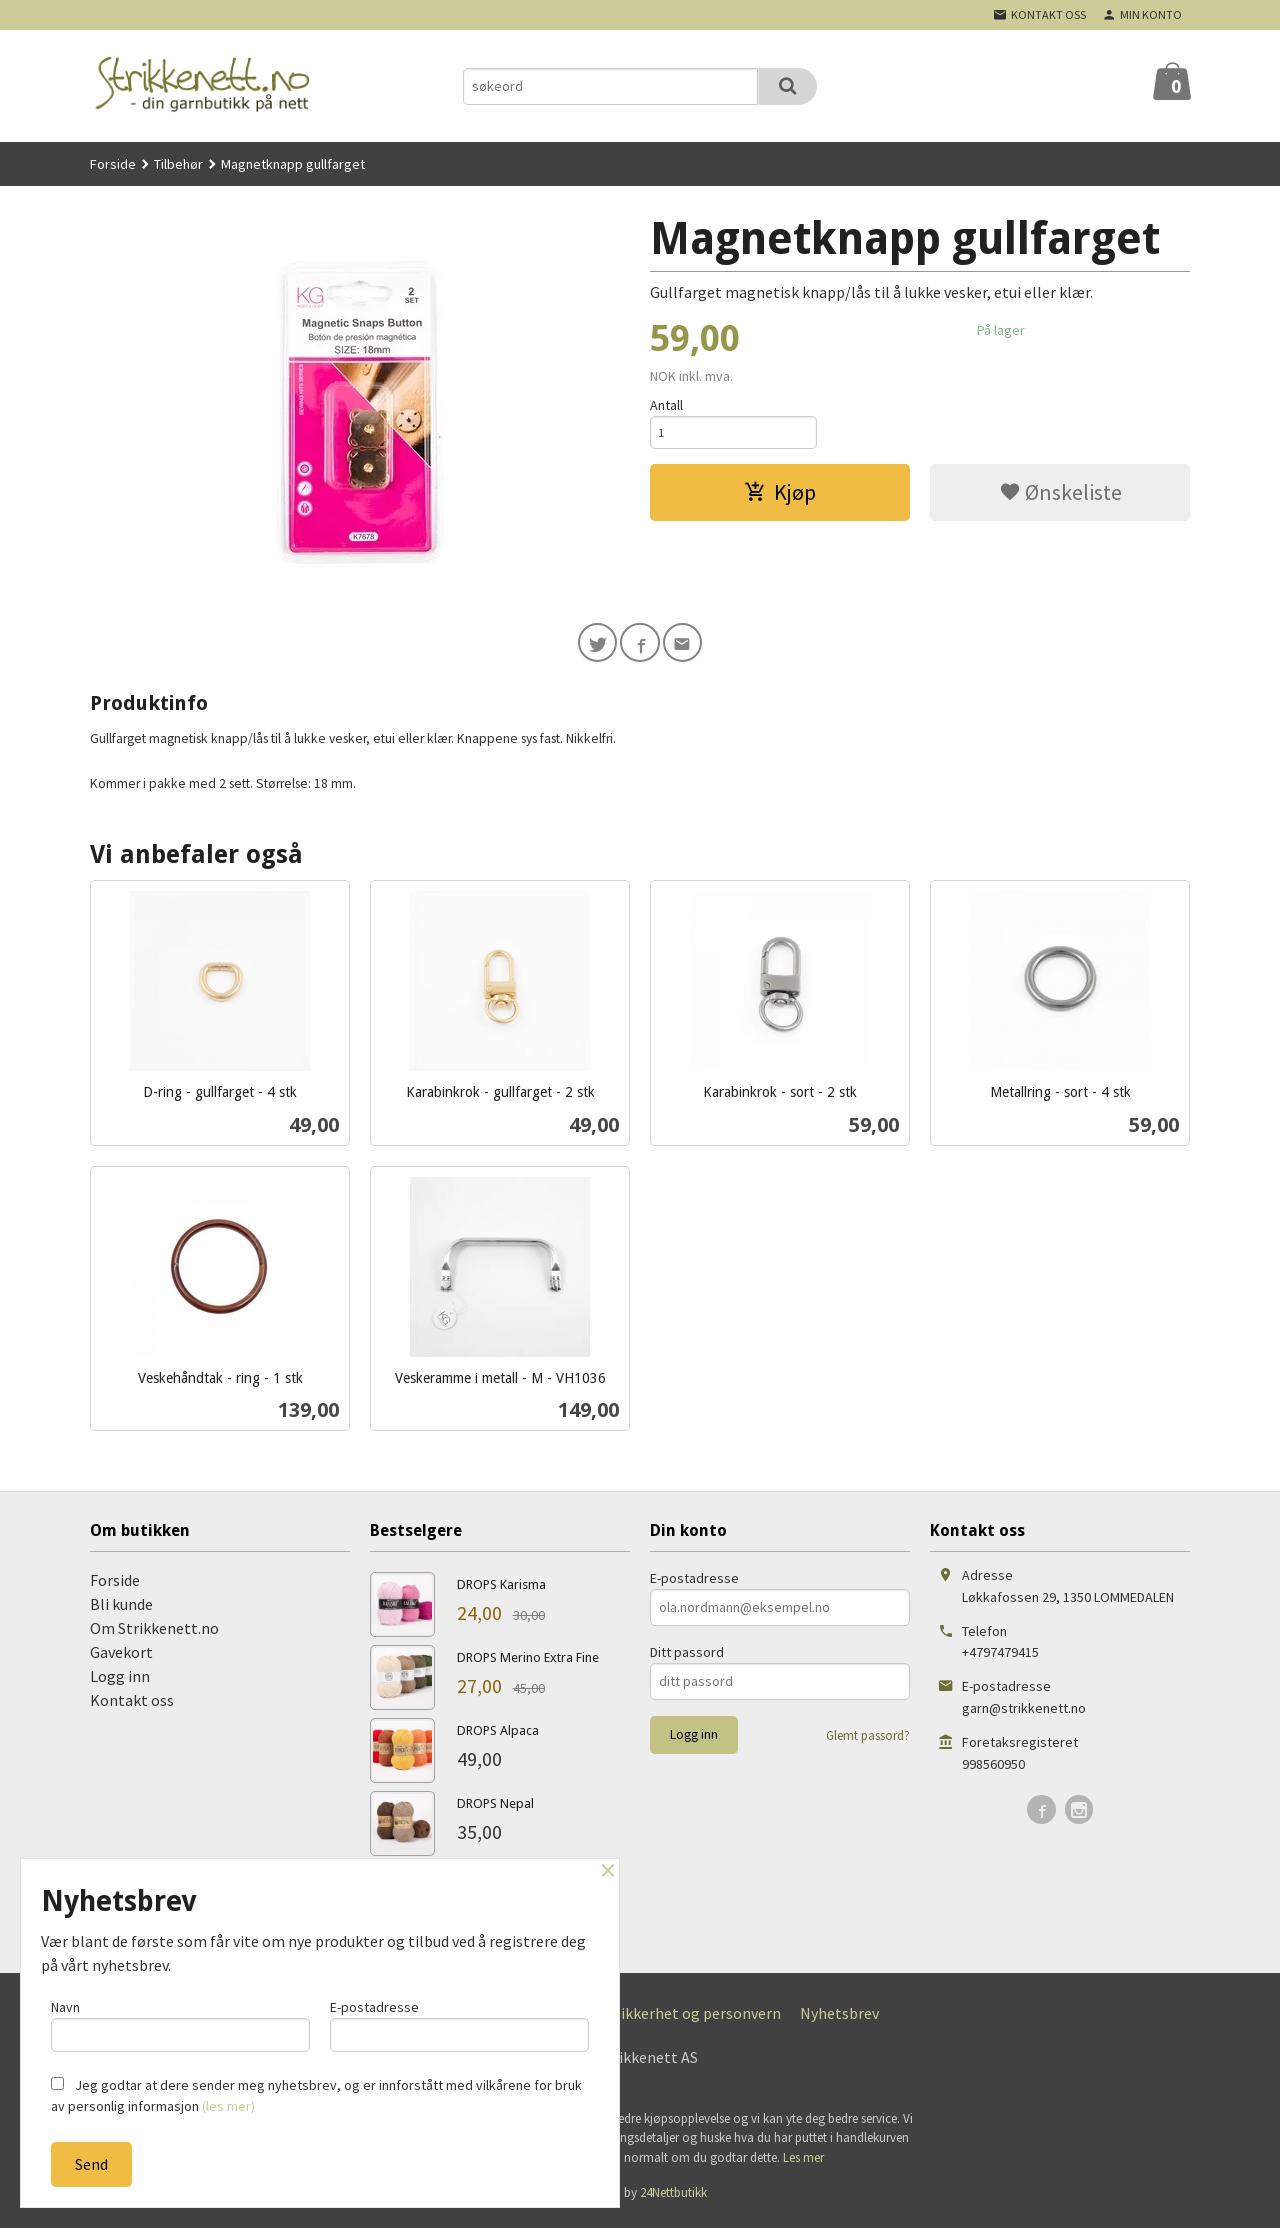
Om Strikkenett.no (154, 1633)
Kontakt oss (132, 1705)
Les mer (803, 2162)
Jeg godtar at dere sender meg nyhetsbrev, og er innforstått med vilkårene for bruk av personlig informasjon (316, 2095)
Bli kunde (121, 1609)
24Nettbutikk (673, 2197)
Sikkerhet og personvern (697, 2018)
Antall (666, 405)
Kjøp (780, 497)
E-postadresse (694, 1583)
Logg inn (120, 1681)
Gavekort (121, 1657)
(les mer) (228, 2106)
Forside (113, 164)
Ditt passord (687, 1657)
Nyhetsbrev (839, 2018)
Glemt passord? (868, 1740)
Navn (180, 2021)
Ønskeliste (1060, 497)
